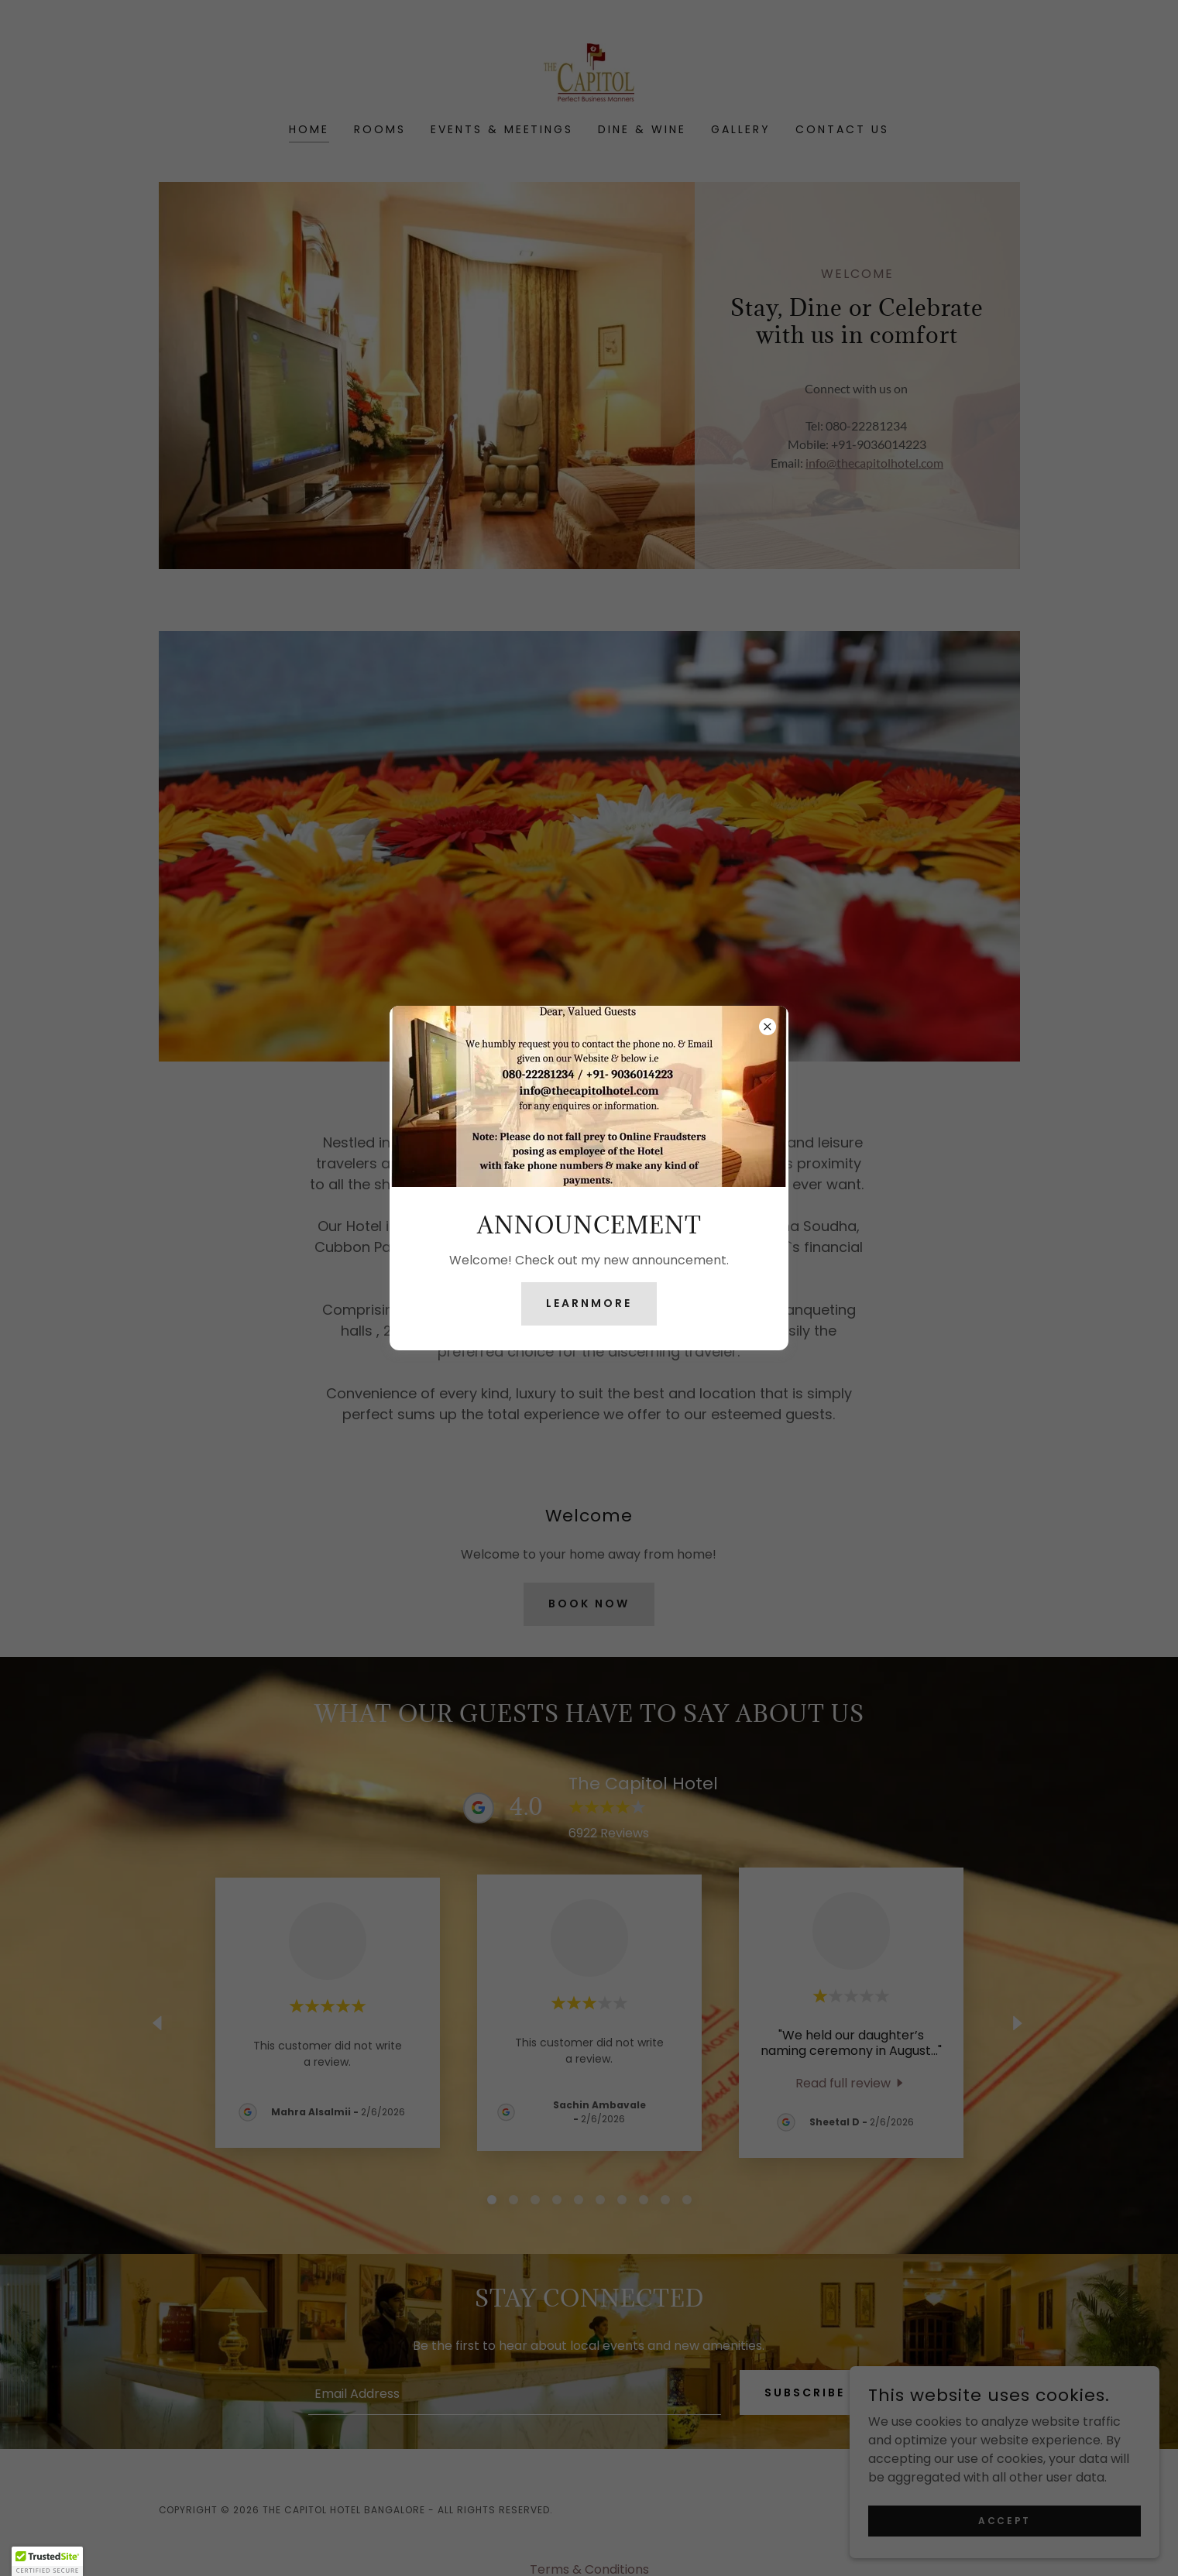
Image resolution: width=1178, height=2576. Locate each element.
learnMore (589, 1303)
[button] (47, 2561)
